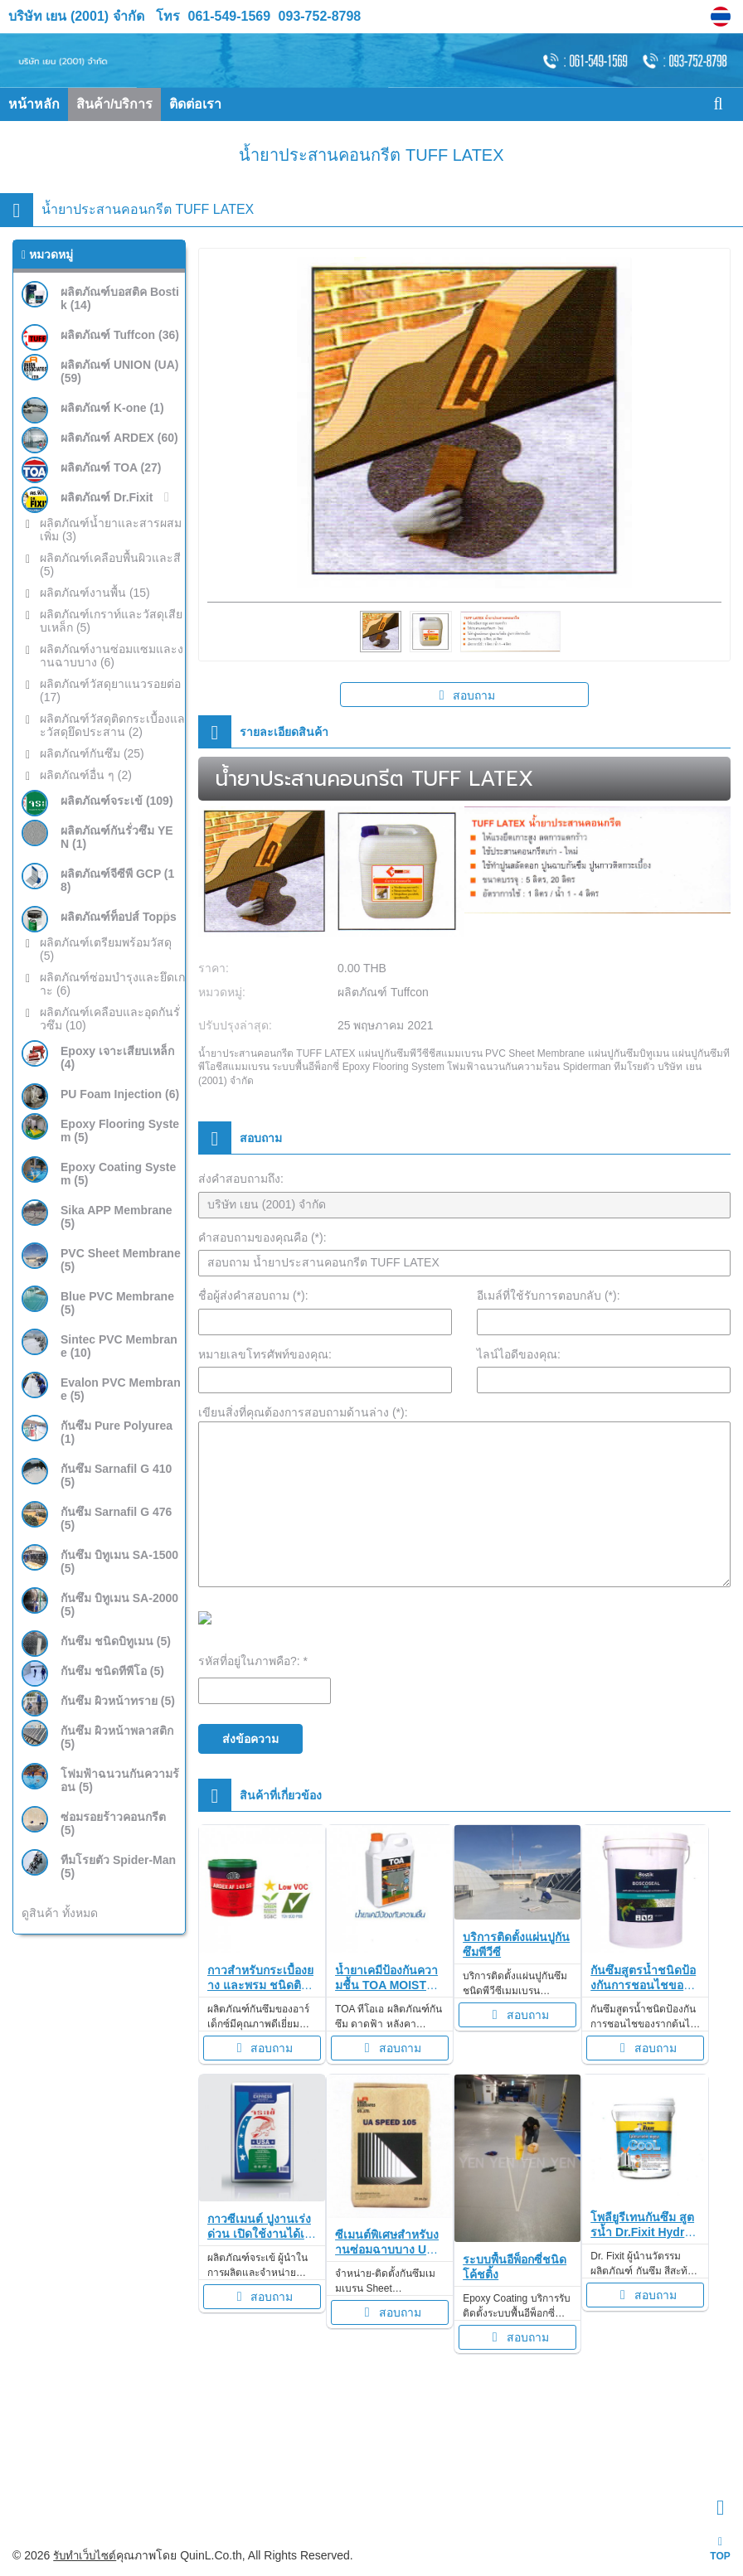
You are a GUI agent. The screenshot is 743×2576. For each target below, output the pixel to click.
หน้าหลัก (34, 104)
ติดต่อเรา (195, 104)
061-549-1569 (229, 16)
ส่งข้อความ (250, 1739)
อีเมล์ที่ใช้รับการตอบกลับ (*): (548, 1295)
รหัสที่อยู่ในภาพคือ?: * (253, 1661)
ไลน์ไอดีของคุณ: (519, 1354)
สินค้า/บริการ (114, 104)
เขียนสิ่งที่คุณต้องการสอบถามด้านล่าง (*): (303, 1412)
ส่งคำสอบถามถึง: (241, 1178)
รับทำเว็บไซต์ (87, 2555)
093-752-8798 (317, 16)
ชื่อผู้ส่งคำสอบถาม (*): (253, 1295)
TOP (720, 2549)
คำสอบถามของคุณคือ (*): (262, 1237)
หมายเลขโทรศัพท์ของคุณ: (265, 1354)
